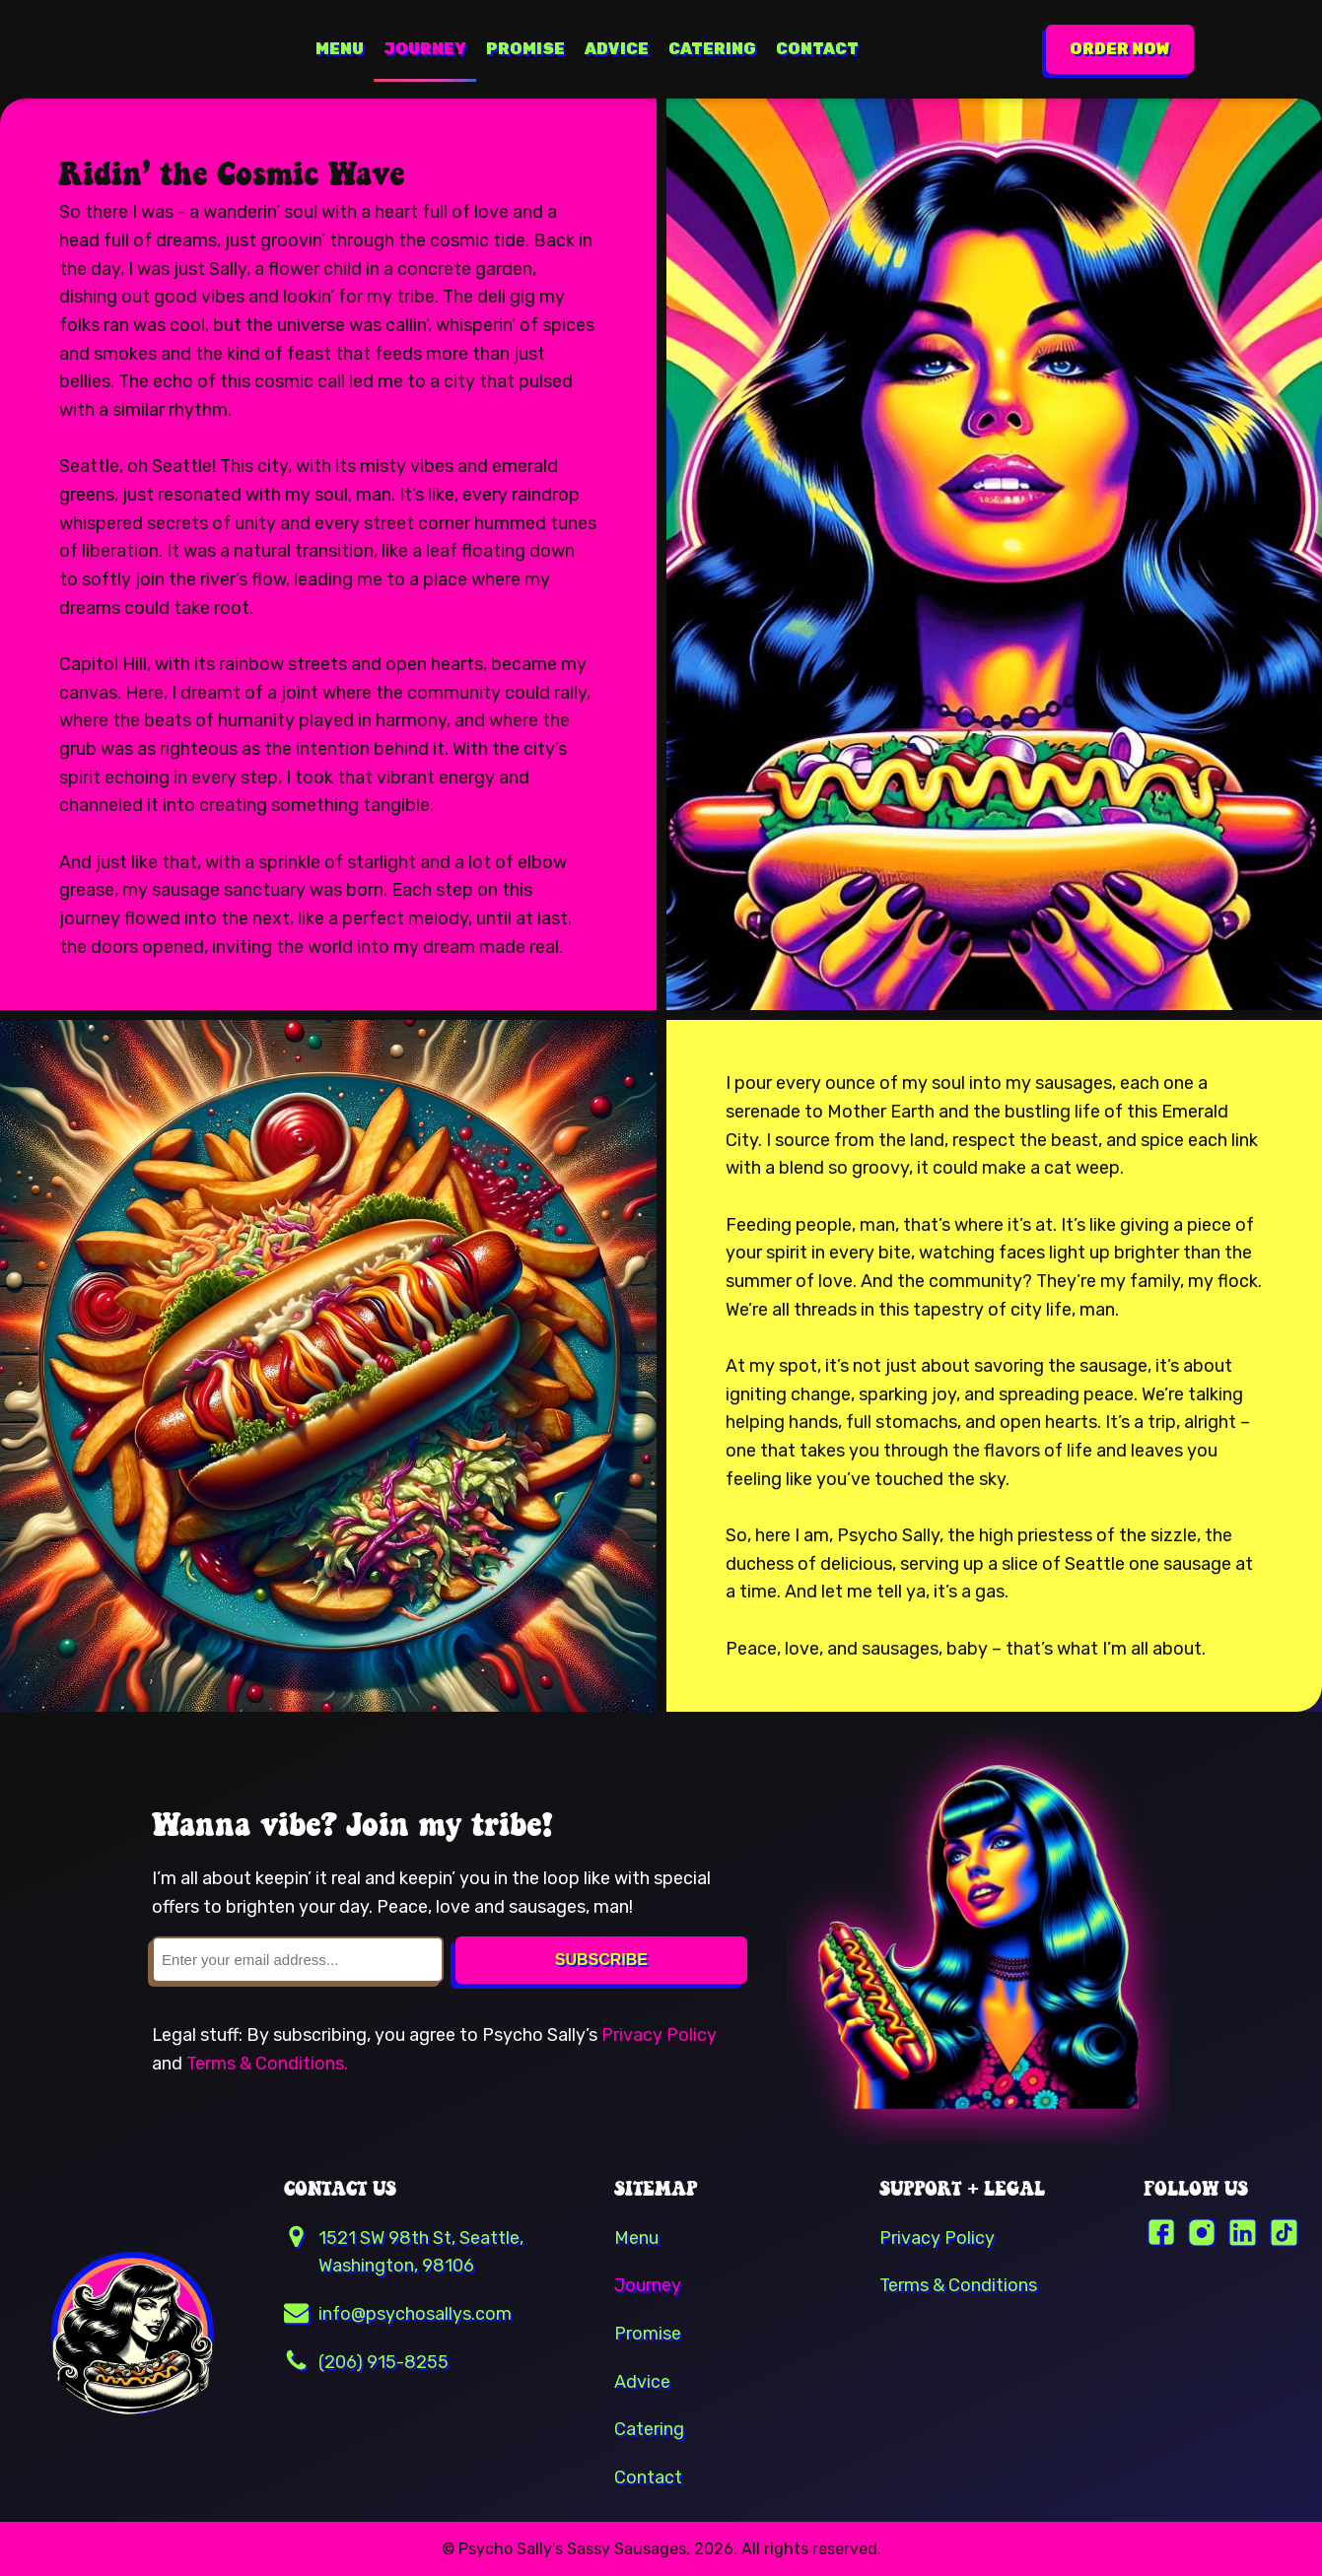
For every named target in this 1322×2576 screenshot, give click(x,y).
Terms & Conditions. (267, 2063)
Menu (339, 48)
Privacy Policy (659, 2034)
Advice (617, 48)
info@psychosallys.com (415, 2313)
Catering (712, 48)
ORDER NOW (1120, 48)
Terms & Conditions (958, 2284)
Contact (817, 48)
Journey (424, 48)
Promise (525, 48)
